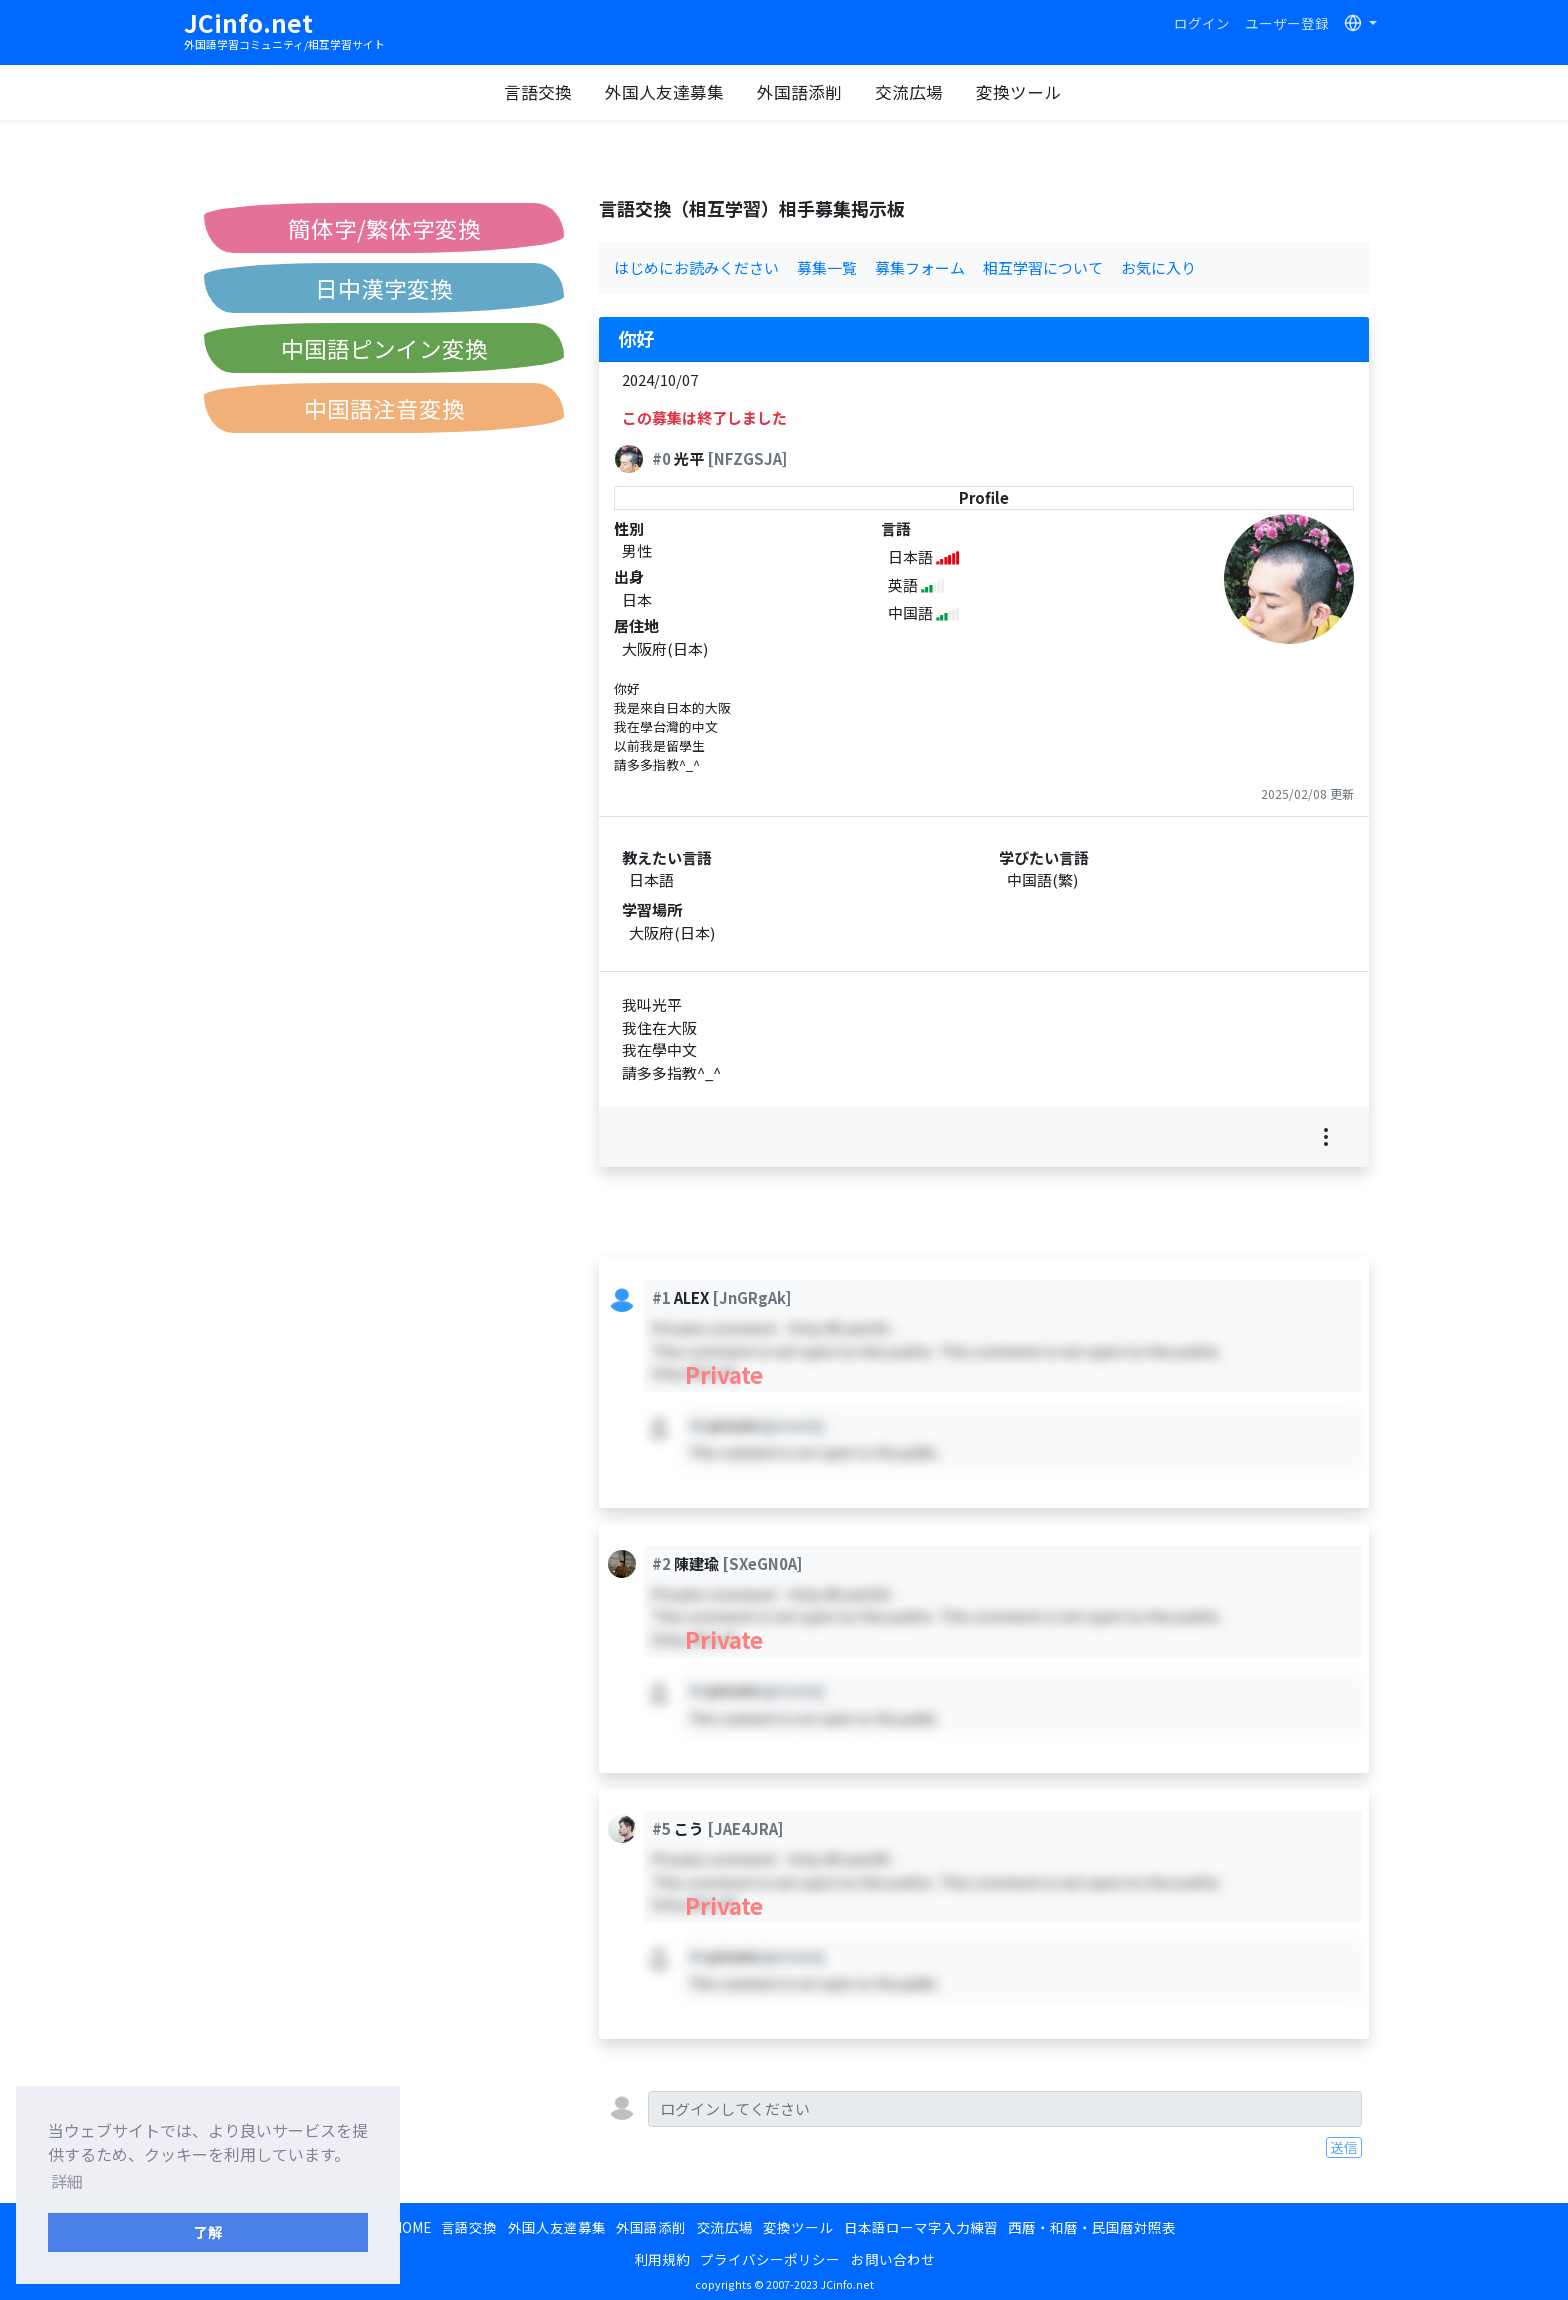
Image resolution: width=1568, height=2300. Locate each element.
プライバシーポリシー (770, 2259)
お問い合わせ (893, 2259)
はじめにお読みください (696, 267)
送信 (1344, 2147)
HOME (411, 2227)
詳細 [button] (67, 2181)
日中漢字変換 (384, 288)
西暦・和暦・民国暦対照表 (1092, 2227)
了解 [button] (208, 2231)
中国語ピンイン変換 (384, 348)
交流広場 (909, 92)
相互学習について (1043, 267)
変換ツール (1018, 92)
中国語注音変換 (384, 408)
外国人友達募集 (664, 92)
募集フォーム (920, 267)
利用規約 (662, 2259)
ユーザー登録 (1287, 23)
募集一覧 (827, 267)
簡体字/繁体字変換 (384, 228)
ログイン (1202, 23)
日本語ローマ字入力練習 (921, 2227)
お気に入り (1158, 267)
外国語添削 (799, 92)
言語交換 (538, 92)
